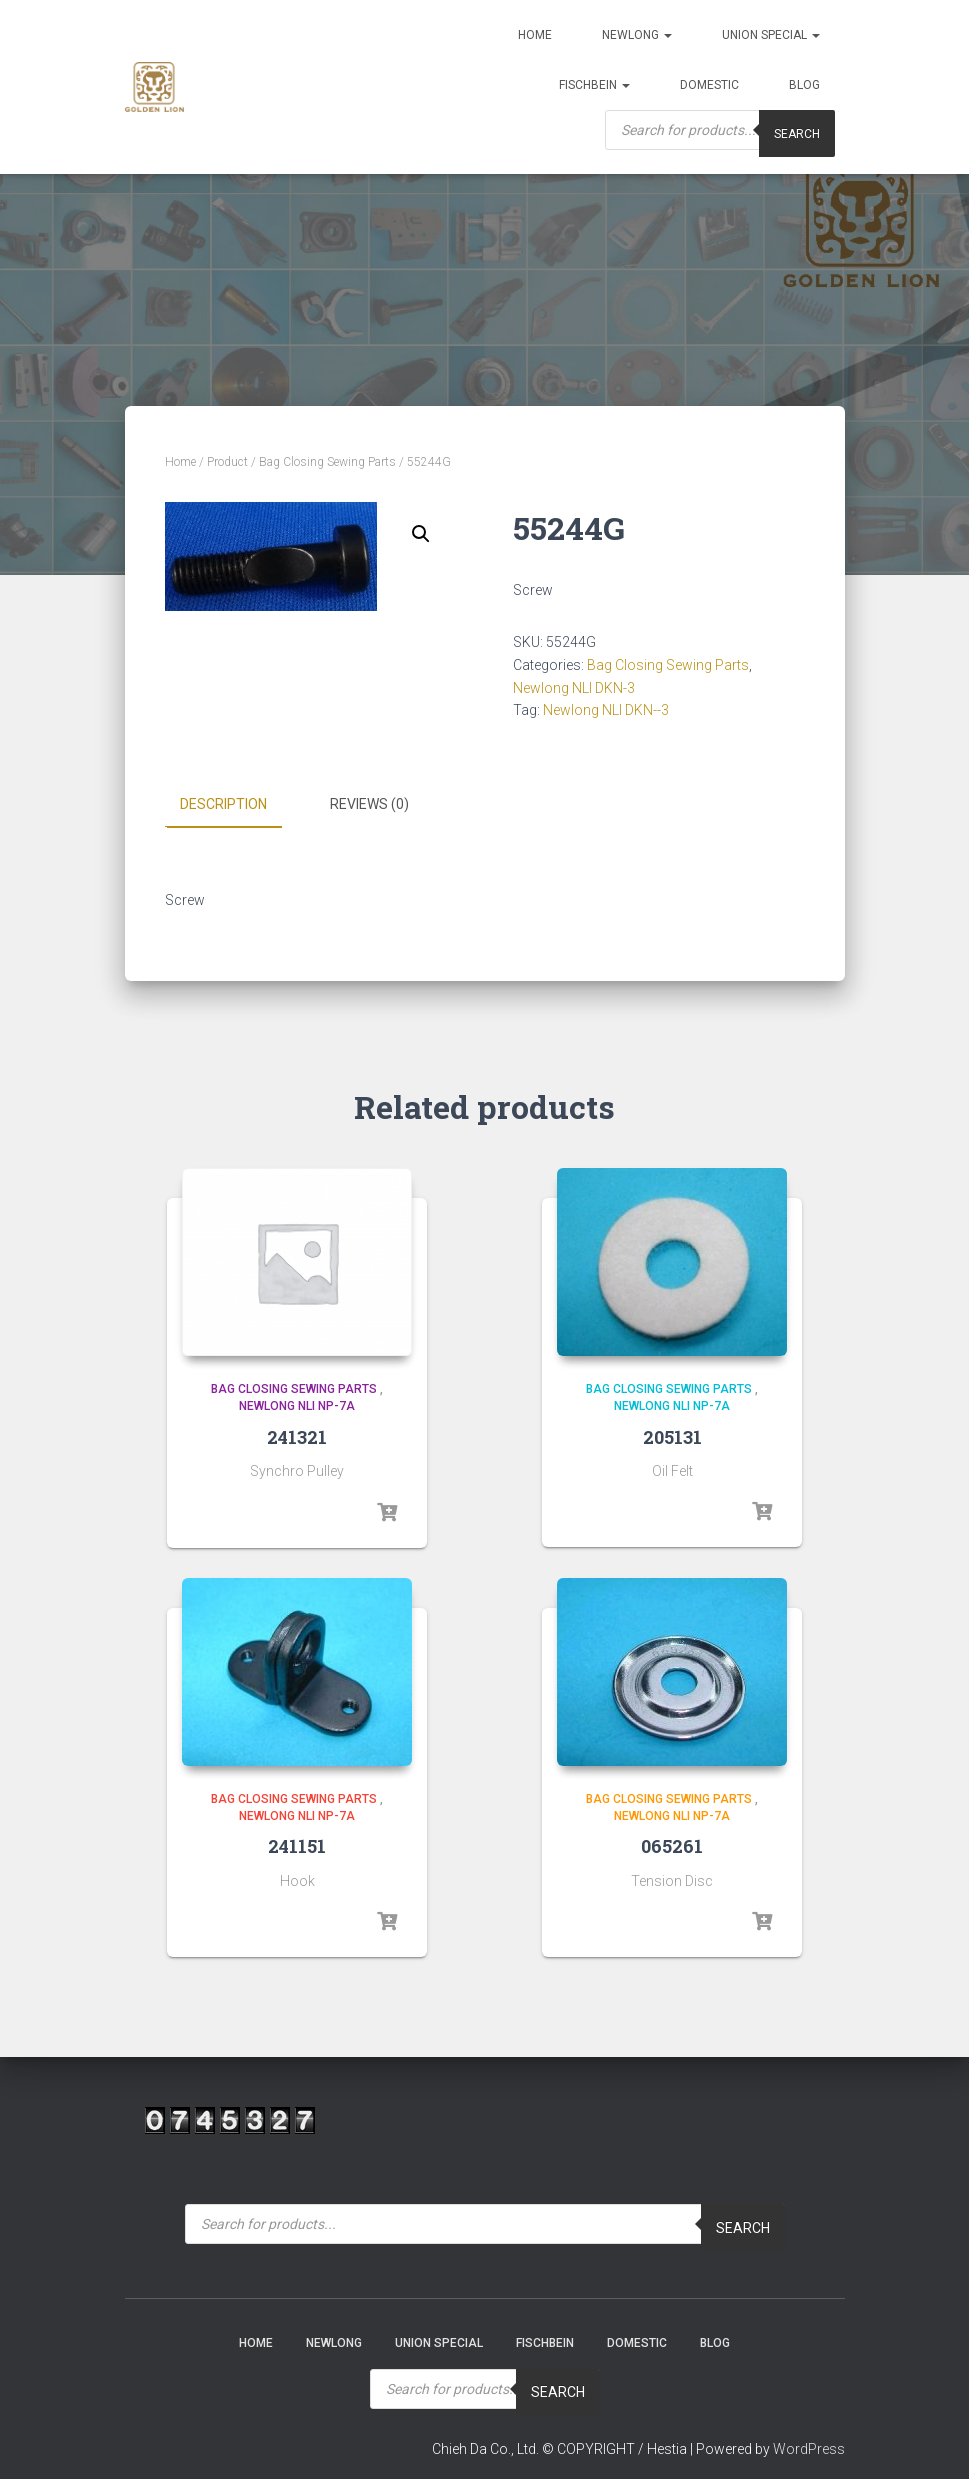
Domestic (709, 85)
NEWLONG (637, 35)
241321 (297, 1436)
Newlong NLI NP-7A (297, 1406)
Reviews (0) (369, 804)
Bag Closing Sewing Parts (327, 462)
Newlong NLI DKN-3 (574, 688)
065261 (672, 1846)
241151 (297, 1846)
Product (227, 462)
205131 (672, 1436)
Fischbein (594, 85)
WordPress (809, 2448)
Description (223, 804)
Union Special (771, 35)
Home (535, 35)
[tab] (238, 805)
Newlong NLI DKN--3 (606, 710)
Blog (804, 85)
